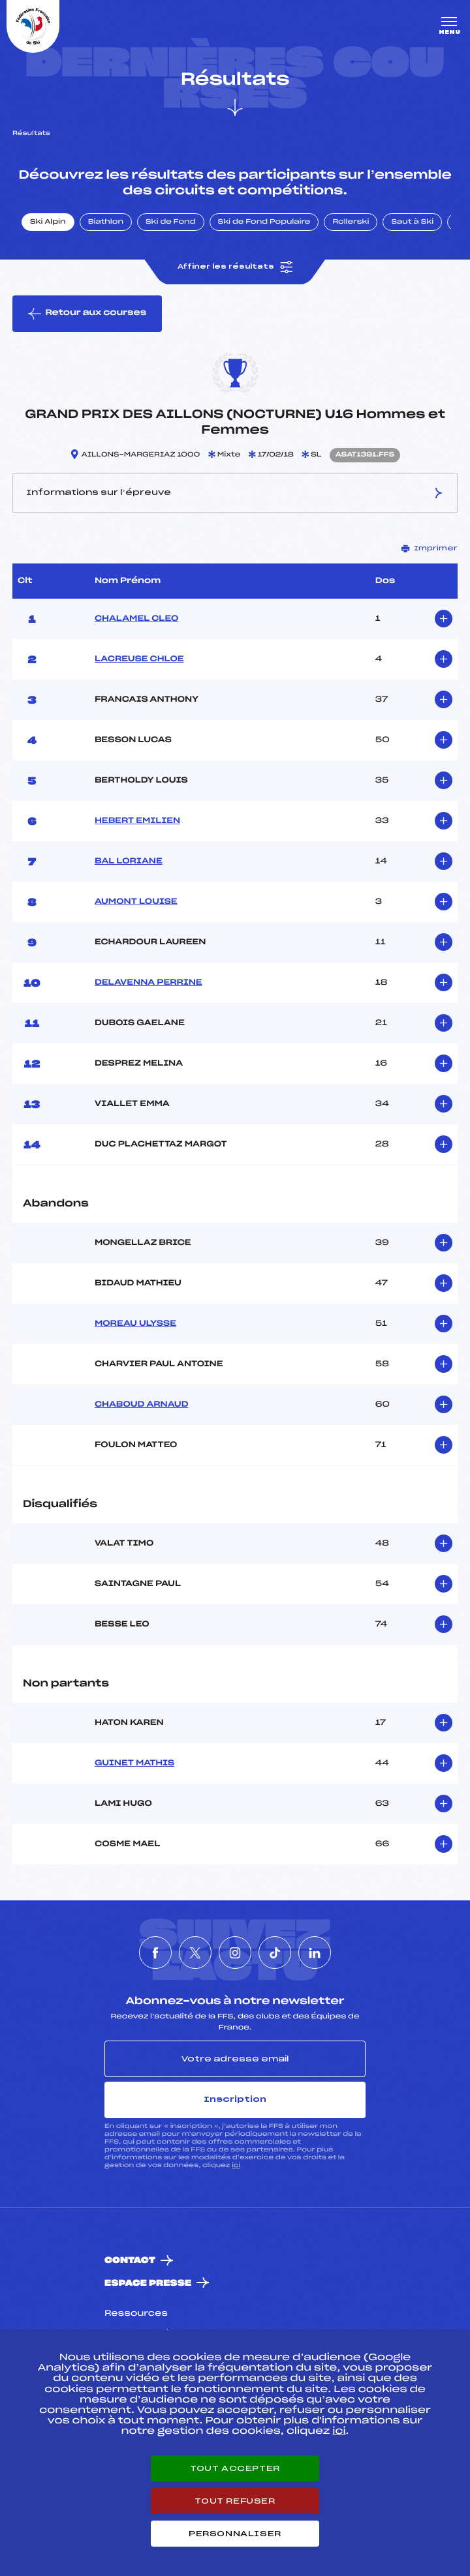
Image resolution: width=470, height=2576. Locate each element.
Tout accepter (235, 2468)
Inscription (235, 2099)
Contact (129, 2260)
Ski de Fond (171, 222)
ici (236, 2165)
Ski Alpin (48, 222)
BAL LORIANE (129, 861)
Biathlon (105, 222)
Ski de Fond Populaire (264, 222)
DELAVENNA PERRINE (148, 983)
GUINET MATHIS (134, 1763)
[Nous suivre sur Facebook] (155, 1952)
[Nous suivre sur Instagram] (235, 1952)
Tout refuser (235, 2501)
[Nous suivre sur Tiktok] (274, 1952)
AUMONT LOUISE (136, 902)
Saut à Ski (412, 222)
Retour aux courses (87, 313)
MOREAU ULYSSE (135, 1324)
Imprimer (429, 548)
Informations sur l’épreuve (235, 493)
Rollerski (350, 222)
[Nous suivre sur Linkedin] (314, 1952)
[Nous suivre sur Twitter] (195, 1952)
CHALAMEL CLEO (136, 619)
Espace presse (147, 2283)
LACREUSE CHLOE (139, 659)
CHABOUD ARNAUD (142, 1405)
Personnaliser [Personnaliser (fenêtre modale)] (235, 2534)
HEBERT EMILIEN (137, 821)
